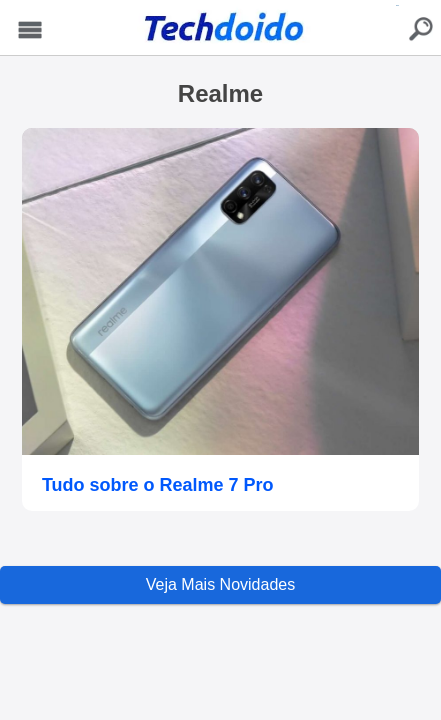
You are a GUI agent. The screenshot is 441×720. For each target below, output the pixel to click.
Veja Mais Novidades (220, 584)
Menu (30, 30)
